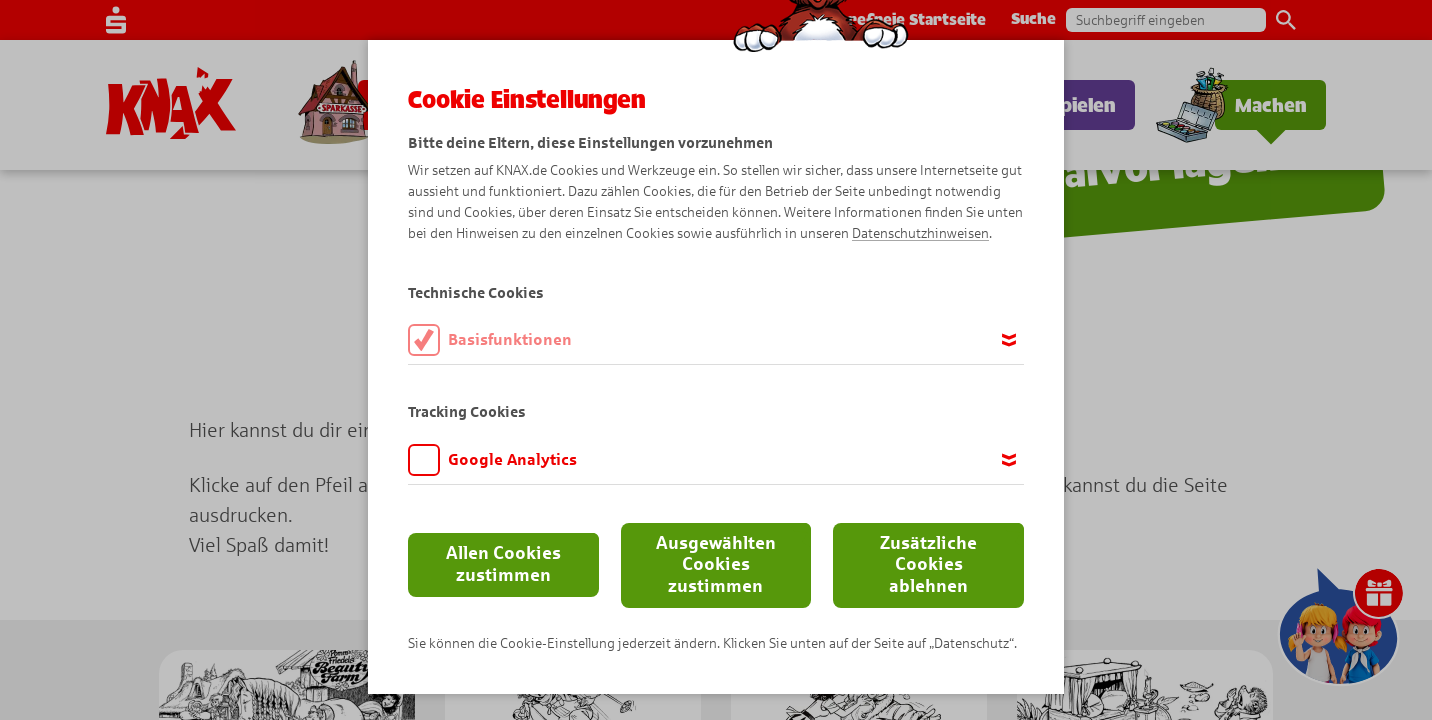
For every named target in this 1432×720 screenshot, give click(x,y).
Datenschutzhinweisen (920, 233)
